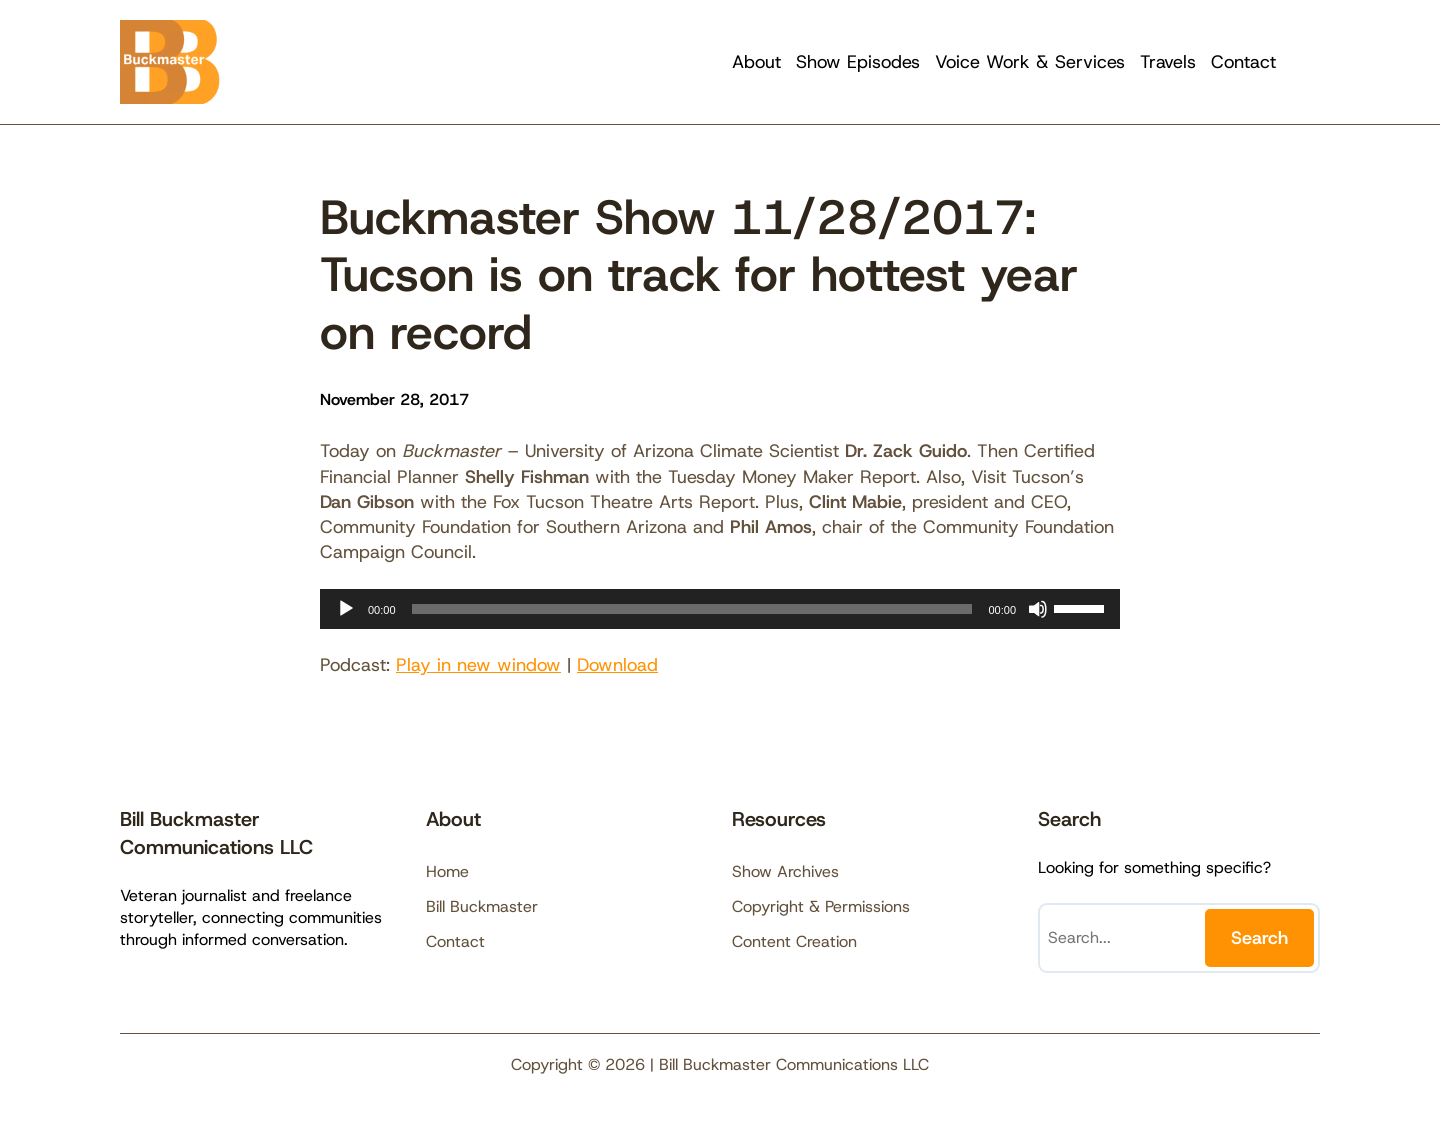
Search (1259, 938)
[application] (720, 609)
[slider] (692, 609)
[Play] (346, 609)
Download (617, 665)
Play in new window (478, 665)
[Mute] (1038, 609)
